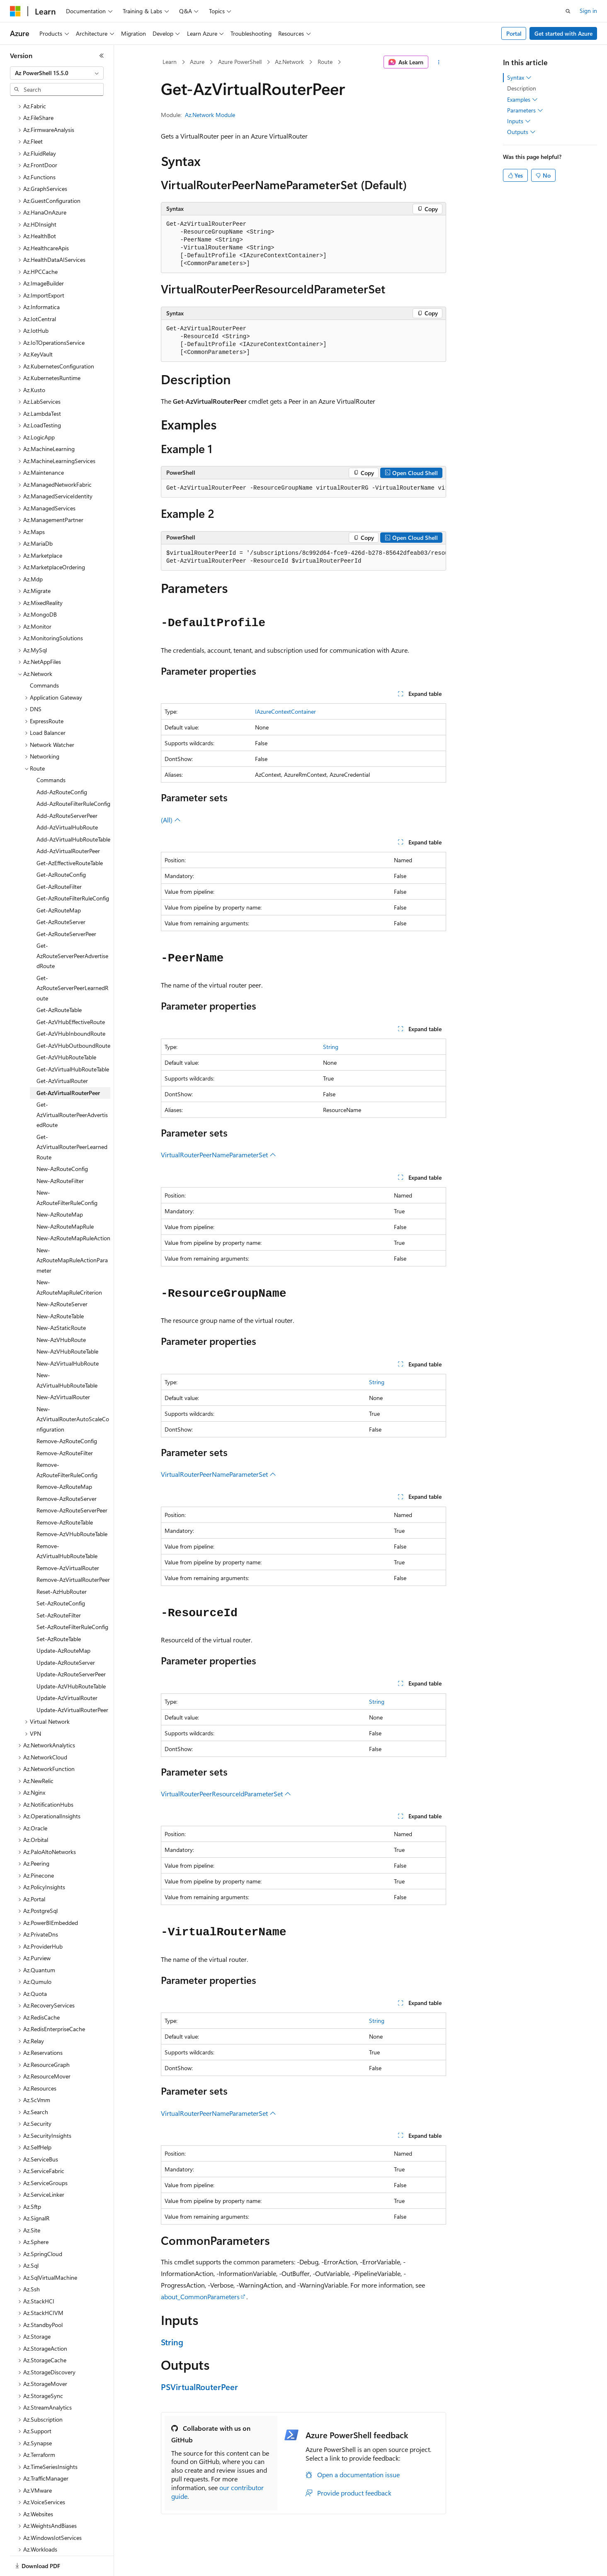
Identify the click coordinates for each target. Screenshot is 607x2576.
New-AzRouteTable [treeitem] (60, 1287)
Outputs (521, 132)
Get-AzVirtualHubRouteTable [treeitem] (72, 1040)
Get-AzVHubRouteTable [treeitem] (66, 1028)
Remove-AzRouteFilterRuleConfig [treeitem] (66, 1441)
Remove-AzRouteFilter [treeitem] (64, 1424)
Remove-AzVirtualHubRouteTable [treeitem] (66, 1522)
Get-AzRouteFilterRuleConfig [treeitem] (72, 869)
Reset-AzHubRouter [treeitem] (61, 1563)
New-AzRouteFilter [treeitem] (60, 1152)
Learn (170, 62)
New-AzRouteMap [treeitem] (59, 1186)
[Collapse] (101, 55)
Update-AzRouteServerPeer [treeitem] (71, 1645)
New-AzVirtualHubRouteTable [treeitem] (66, 1351)
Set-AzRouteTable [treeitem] (58, 1610)
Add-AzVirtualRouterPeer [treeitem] (68, 822)
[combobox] (57, 73)
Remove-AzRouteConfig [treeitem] (66, 1412)
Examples (522, 99)
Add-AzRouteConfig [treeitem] (61, 763)
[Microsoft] (15, 11)
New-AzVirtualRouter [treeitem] (63, 1368)
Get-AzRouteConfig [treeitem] (61, 846)
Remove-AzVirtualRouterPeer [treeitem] (73, 1551)
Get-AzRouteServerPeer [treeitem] (66, 905)
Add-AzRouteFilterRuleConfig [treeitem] (73, 775)
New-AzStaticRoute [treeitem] (61, 1299)
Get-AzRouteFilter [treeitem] (59, 858)
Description (521, 88)
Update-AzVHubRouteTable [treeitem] (71, 1657)
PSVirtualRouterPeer (199, 2386)
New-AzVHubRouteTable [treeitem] (67, 1323)
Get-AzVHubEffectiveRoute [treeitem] (70, 993)
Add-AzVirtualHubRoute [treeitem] (67, 799)
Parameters (525, 110)
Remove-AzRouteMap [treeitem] (64, 1458)
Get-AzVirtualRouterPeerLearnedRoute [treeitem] (71, 1118)
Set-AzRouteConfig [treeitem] (60, 1574)
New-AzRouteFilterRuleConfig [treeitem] (66, 1169)
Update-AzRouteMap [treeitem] (63, 1622)
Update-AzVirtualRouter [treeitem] (66, 1669)
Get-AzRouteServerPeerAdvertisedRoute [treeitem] (72, 927)
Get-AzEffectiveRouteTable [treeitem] (69, 834)
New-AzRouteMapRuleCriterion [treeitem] (69, 1258)
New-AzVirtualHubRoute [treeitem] (67, 1335)
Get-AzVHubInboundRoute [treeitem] (70, 1005)
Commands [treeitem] (44, 657)
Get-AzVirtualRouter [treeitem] (62, 1052)
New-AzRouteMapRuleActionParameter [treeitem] (72, 1231)
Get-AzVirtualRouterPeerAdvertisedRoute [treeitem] (72, 1086)
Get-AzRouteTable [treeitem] (59, 981)
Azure (197, 62)
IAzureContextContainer (285, 711)
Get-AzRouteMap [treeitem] (58, 882)
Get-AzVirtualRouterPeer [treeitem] (68, 1064)
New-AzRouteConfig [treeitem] (62, 1140)
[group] (303, 488)
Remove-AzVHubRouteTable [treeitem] (71, 1505)
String (330, 1047)
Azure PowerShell (240, 62)
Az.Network (289, 62)
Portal (514, 33)
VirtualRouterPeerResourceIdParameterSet (226, 1793)
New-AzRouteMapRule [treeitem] (65, 1198)
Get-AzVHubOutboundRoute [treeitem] (73, 1017)
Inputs (519, 121)
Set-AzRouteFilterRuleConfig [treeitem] (72, 1598)
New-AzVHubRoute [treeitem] (61, 1311)
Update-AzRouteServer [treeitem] (65, 1634)
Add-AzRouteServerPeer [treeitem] (66, 787)
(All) (171, 819)
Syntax (519, 77)
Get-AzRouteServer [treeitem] (60, 893)
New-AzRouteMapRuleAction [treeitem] (73, 1209)
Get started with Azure (563, 33)
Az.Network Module (210, 115)
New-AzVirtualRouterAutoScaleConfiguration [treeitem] (72, 1390)
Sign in (588, 11)
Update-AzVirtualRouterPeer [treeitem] (72, 1681)
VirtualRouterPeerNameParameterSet (218, 1154)
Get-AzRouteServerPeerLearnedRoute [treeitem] (72, 959)
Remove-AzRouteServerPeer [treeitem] (71, 1482)
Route (325, 62)
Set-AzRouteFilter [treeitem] (58, 1586)
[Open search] (568, 11)
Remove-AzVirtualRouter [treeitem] (67, 1539)
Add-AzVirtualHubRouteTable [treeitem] (73, 811)
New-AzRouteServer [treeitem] (61, 1275)
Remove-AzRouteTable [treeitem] (64, 1494)
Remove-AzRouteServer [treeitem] (66, 1470)
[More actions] (439, 62)
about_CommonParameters (200, 2296)
